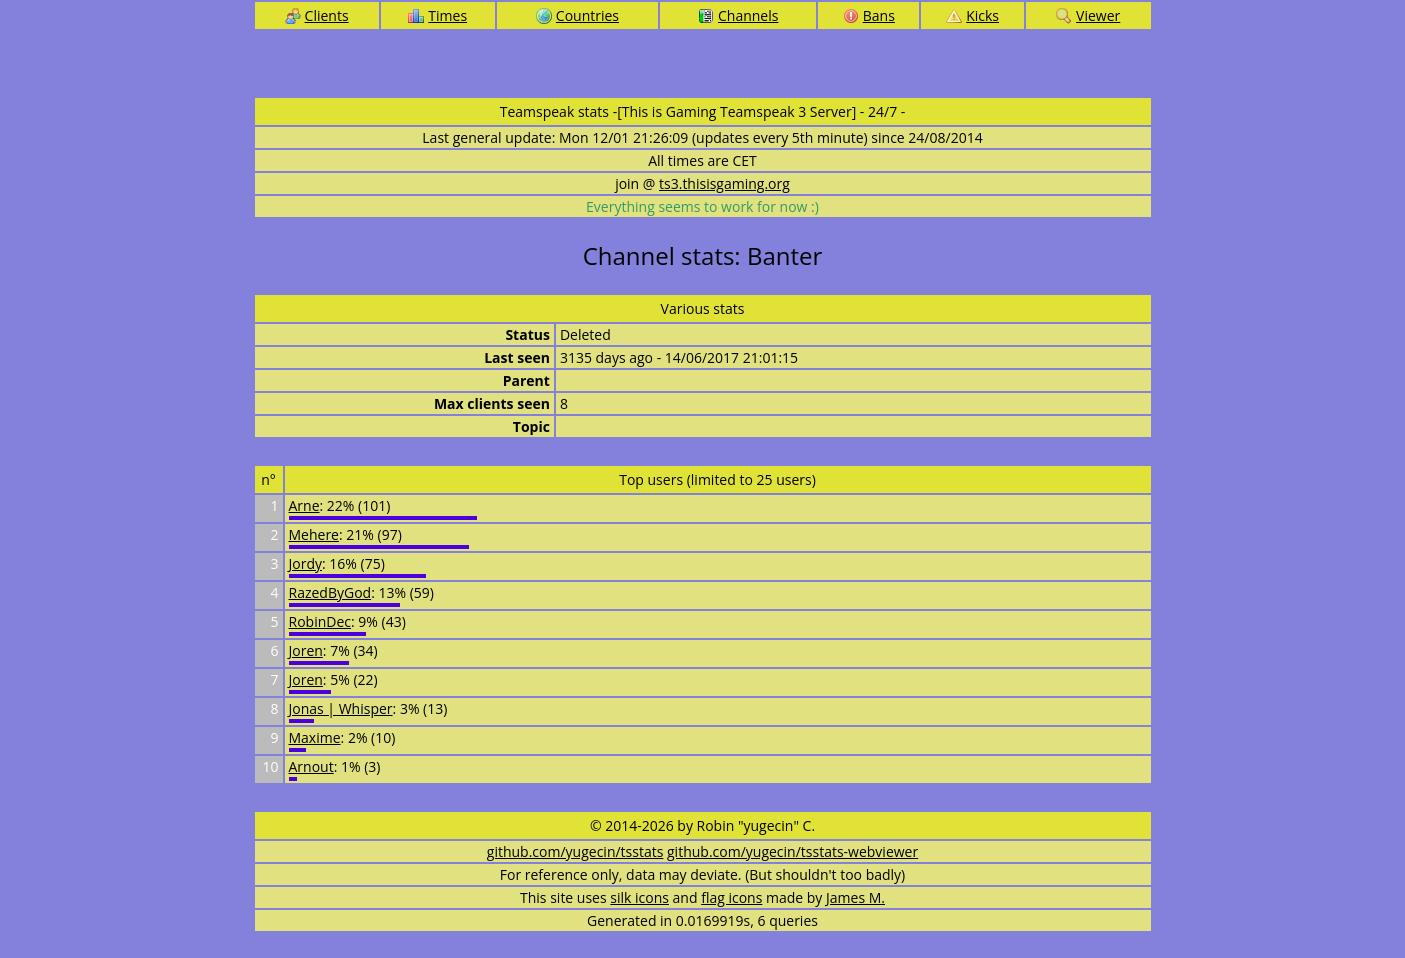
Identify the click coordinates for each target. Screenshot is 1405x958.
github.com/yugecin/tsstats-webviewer (792, 851)
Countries (577, 15)
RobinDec (320, 621)
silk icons (639, 897)
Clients (317, 15)
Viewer (1088, 15)
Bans (869, 15)
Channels (738, 15)
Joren (306, 650)
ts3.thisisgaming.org (724, 183)
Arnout (311, 766)
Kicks (972, 15)
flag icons (731, 897)
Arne (304, 505)
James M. (855, 897)
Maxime (315, 737)
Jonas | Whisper (341, 708)
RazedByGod (330, 592)
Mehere (314, 534)
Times (437, 15)
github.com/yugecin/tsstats (575, 851)
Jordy (305, 563)
